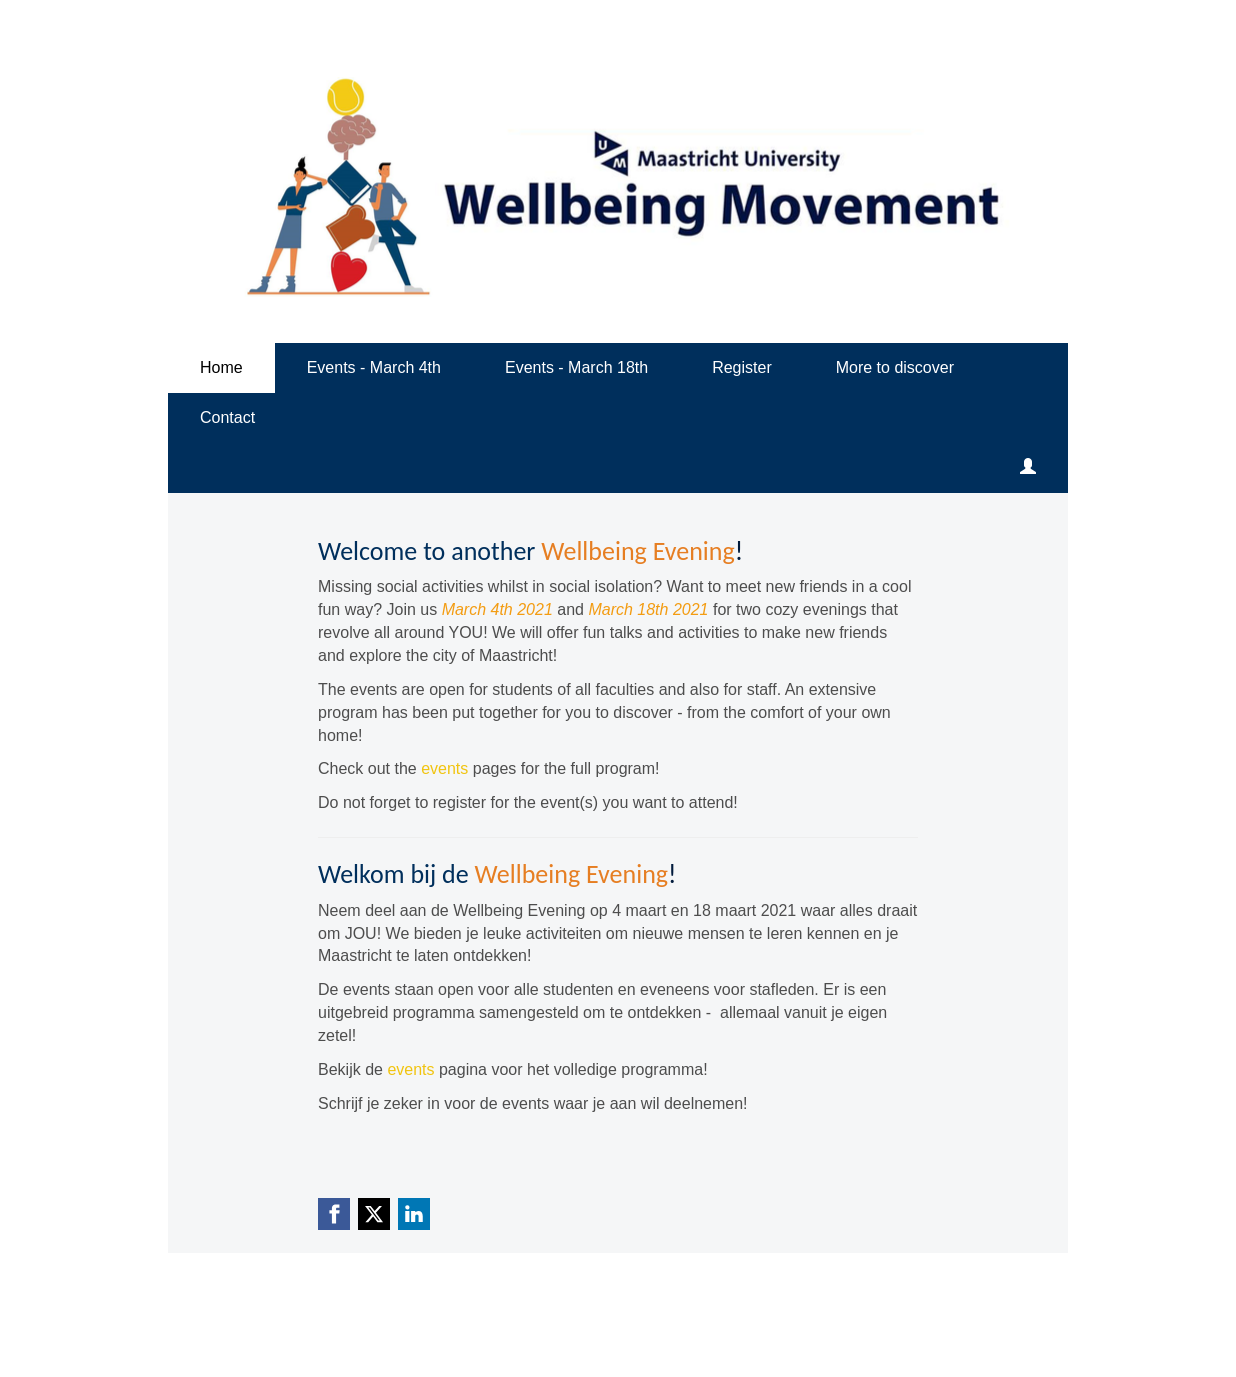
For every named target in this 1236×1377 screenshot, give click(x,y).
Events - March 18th (576, 367)
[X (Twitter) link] (374, 1214)
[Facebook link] (334, 1214)
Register (742, 367)
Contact (227, 417)
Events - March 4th (374, 367)
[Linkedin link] (414, 1214)
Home (221, 367)
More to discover (895, 367)
